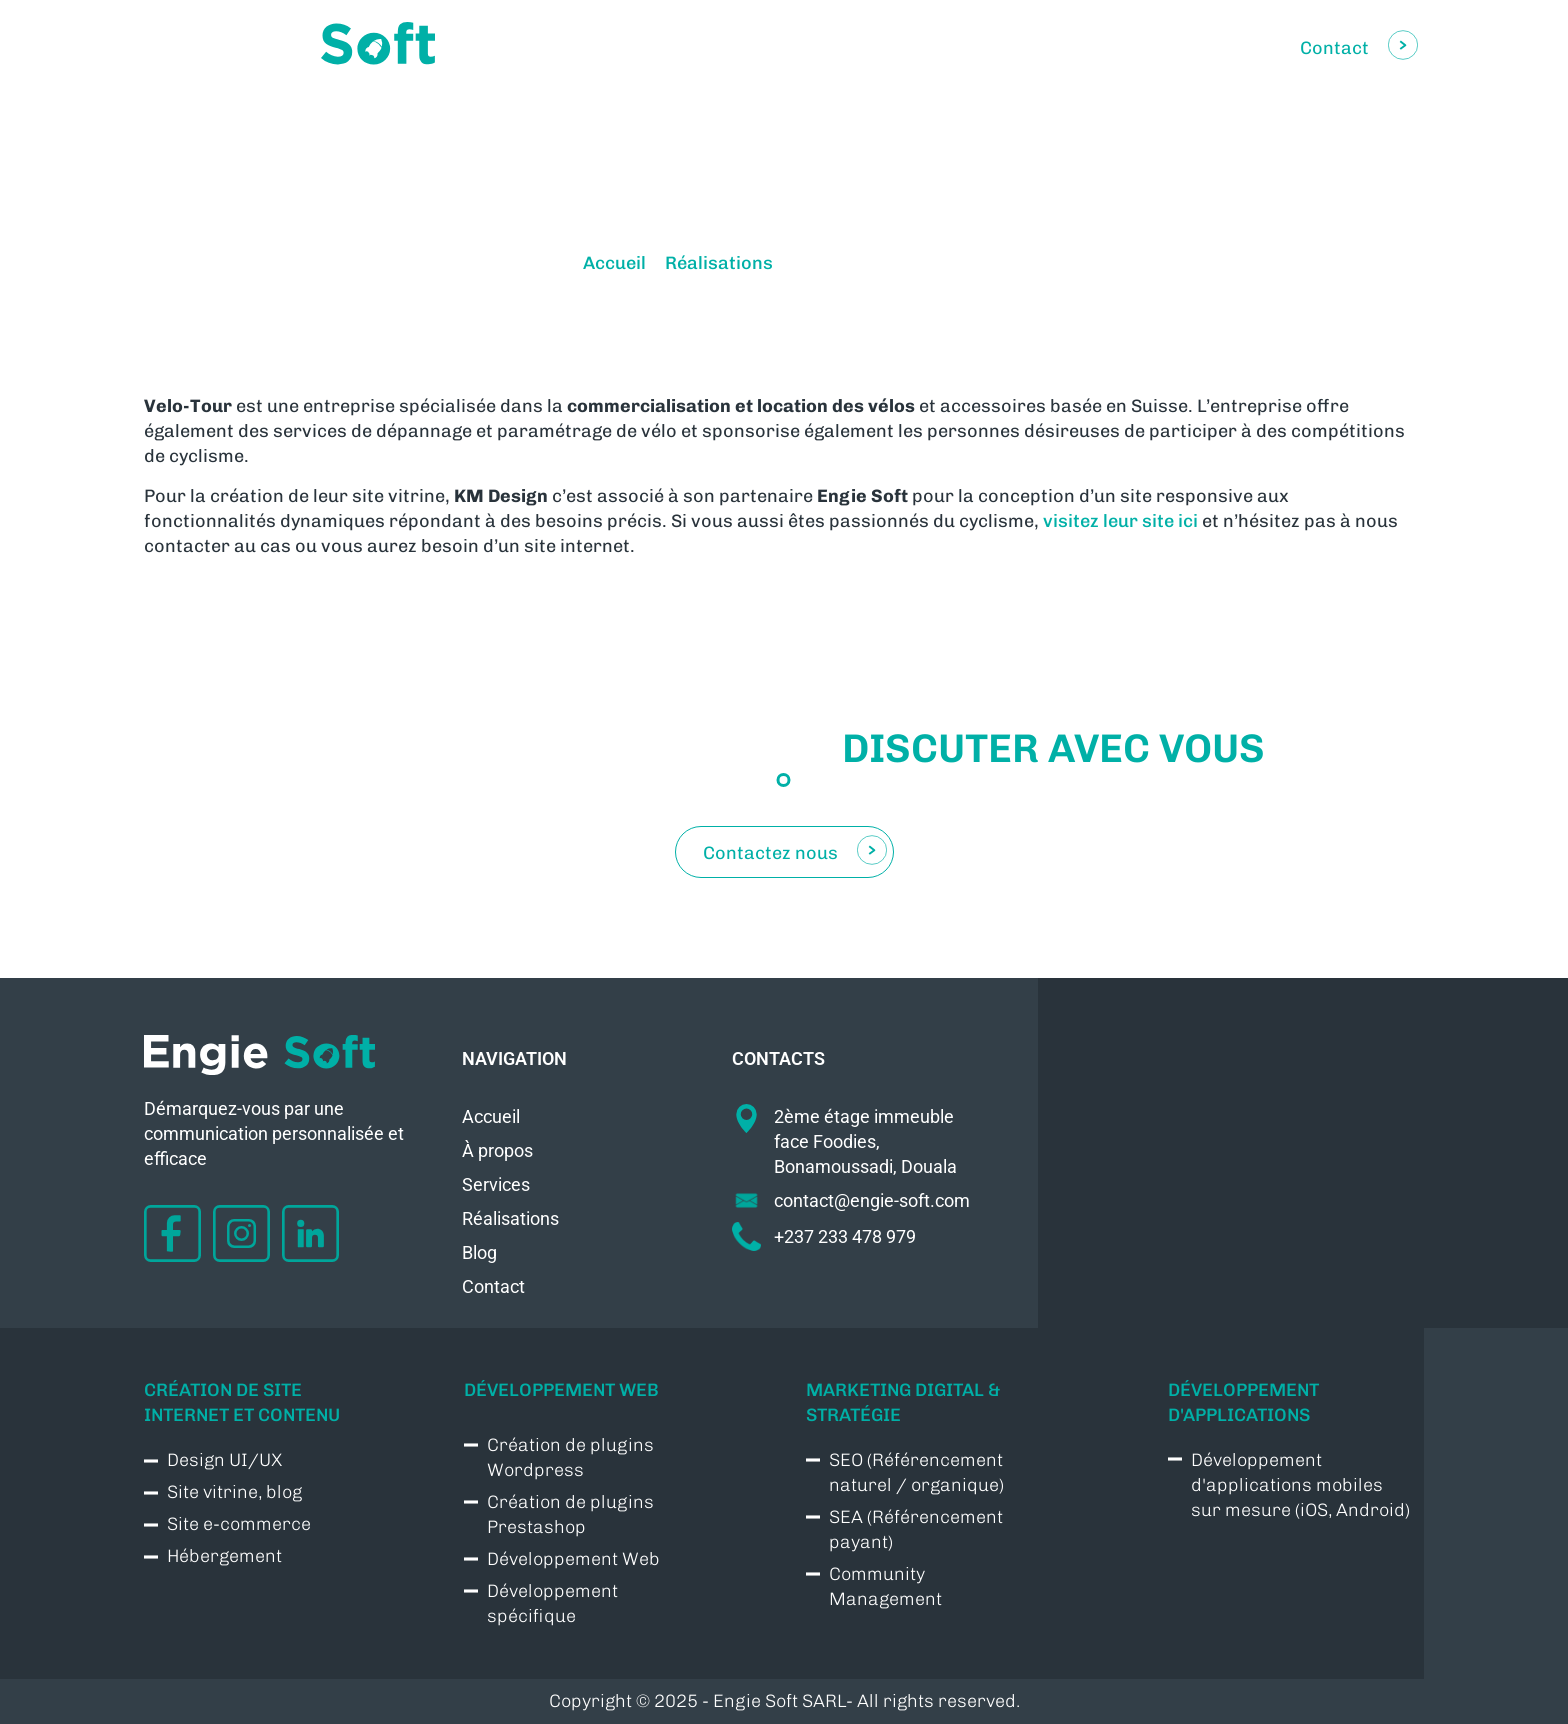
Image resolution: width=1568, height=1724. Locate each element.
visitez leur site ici (1120, 521)
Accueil (614, 263)
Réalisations (719, 263)
